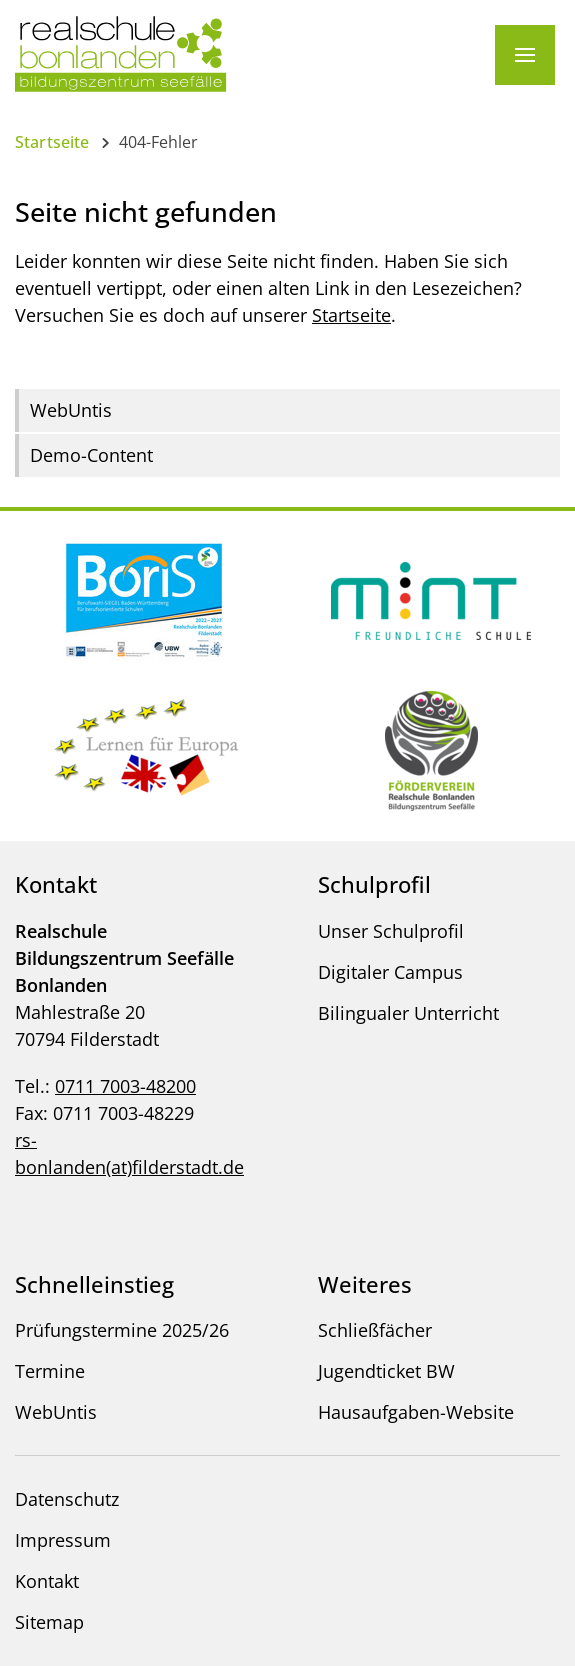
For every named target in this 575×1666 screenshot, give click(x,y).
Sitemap (49, 1622)
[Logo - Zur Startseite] (121, 53)
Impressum (63, 1540)
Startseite (52, 142)
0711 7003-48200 (125, 1086)
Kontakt (47, 1581)
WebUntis (71, 410)
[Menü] (525, 55)
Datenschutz (67, 1499)
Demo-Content (91, 455)
